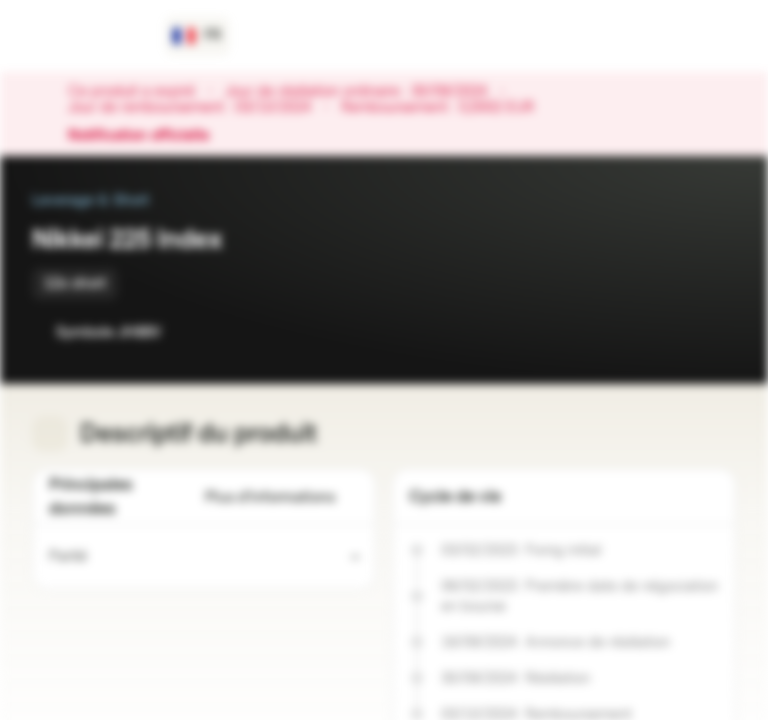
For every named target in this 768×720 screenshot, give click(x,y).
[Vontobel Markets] (86, 36)
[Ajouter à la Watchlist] (676, 332)
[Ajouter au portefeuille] (716, 332)
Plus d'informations (282, 497)
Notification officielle (148, 136)
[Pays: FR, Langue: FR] (197, 36)
